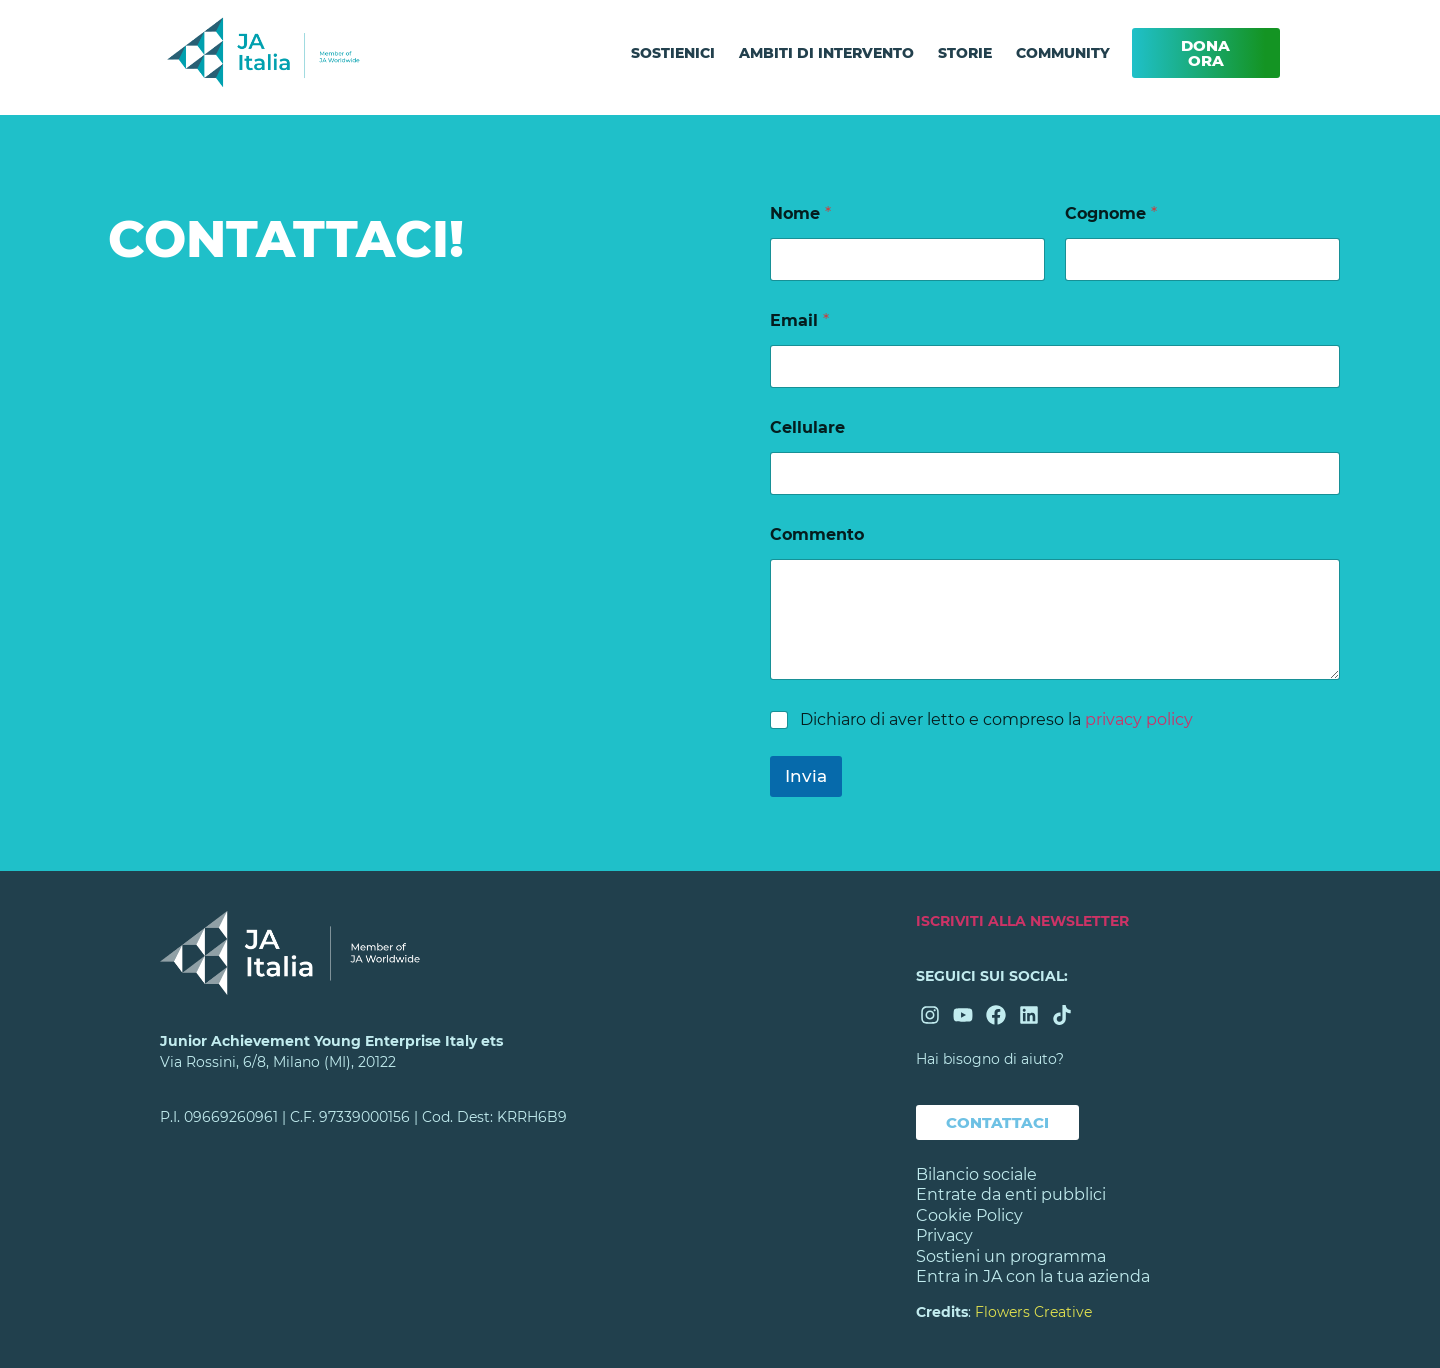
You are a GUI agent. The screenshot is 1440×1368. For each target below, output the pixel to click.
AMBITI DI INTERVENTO (826, 53)
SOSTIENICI (673, 53)
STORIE (965, 53)
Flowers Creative (1033, 1312)
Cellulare (807, 427)
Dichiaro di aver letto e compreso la (996, 719)
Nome (800, 213)
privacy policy (1139, 719)
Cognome (1111, 213)
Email (799, 320)
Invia (806, 776)
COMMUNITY (1063, 53)
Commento (817, 534)
